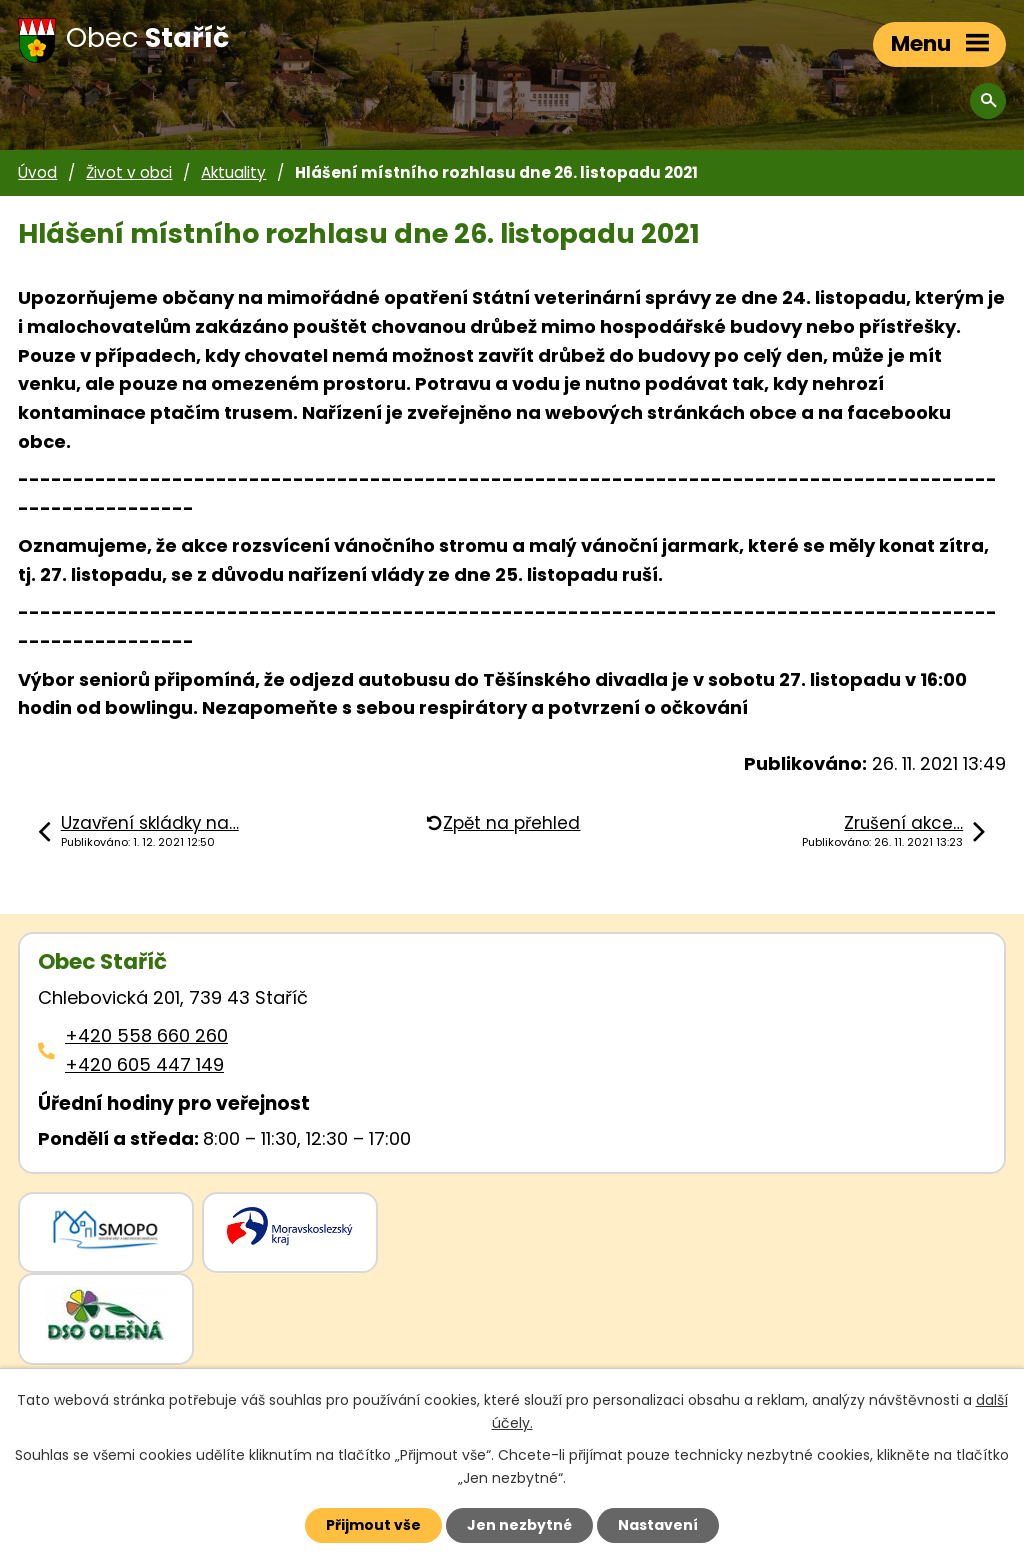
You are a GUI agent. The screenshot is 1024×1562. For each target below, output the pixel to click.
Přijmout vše (373, 1525)
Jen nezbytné (519, 1525)
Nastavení (658, 1525)
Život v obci (129, 172)
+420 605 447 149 (144, 1064)
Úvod (37, 172)
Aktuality (233, 172)
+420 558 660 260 (146, 1035)
